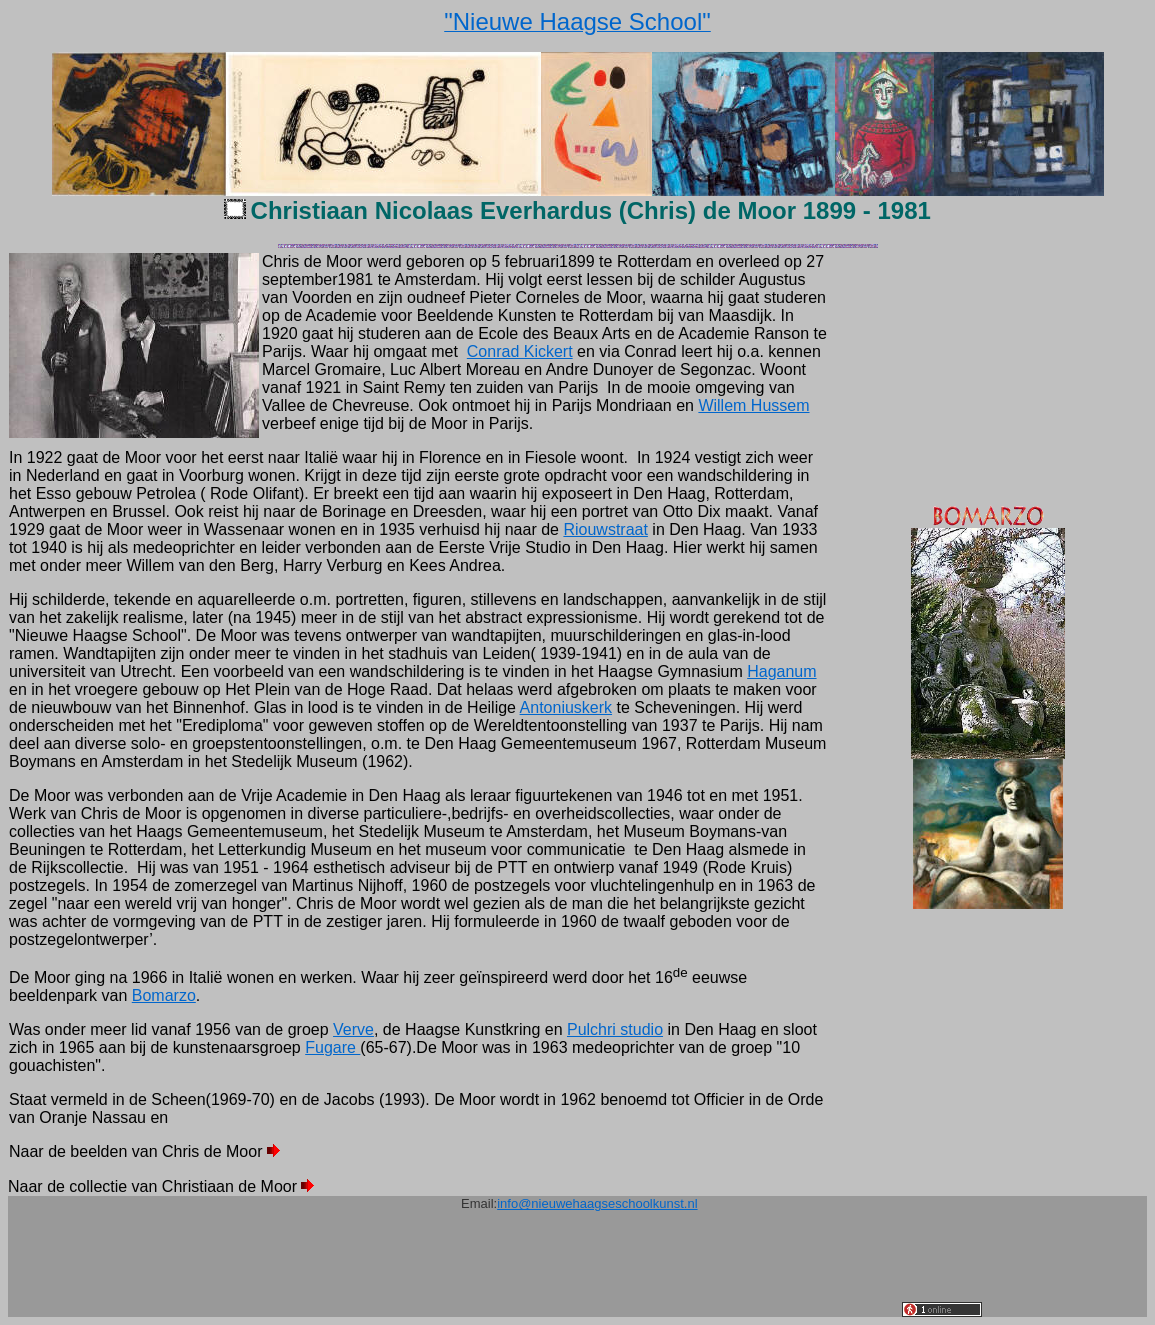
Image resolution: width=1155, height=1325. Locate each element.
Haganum (781, 671)
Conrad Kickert (520, 351)
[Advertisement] (538, 1272)
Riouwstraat (605, 529)
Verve (353, 1029)
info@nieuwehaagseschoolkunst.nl (597, 1203)
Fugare (332, 1047)
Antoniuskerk (566, 707)
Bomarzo (164, 995)
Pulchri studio (615, 1029)
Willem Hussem (753, 405)
